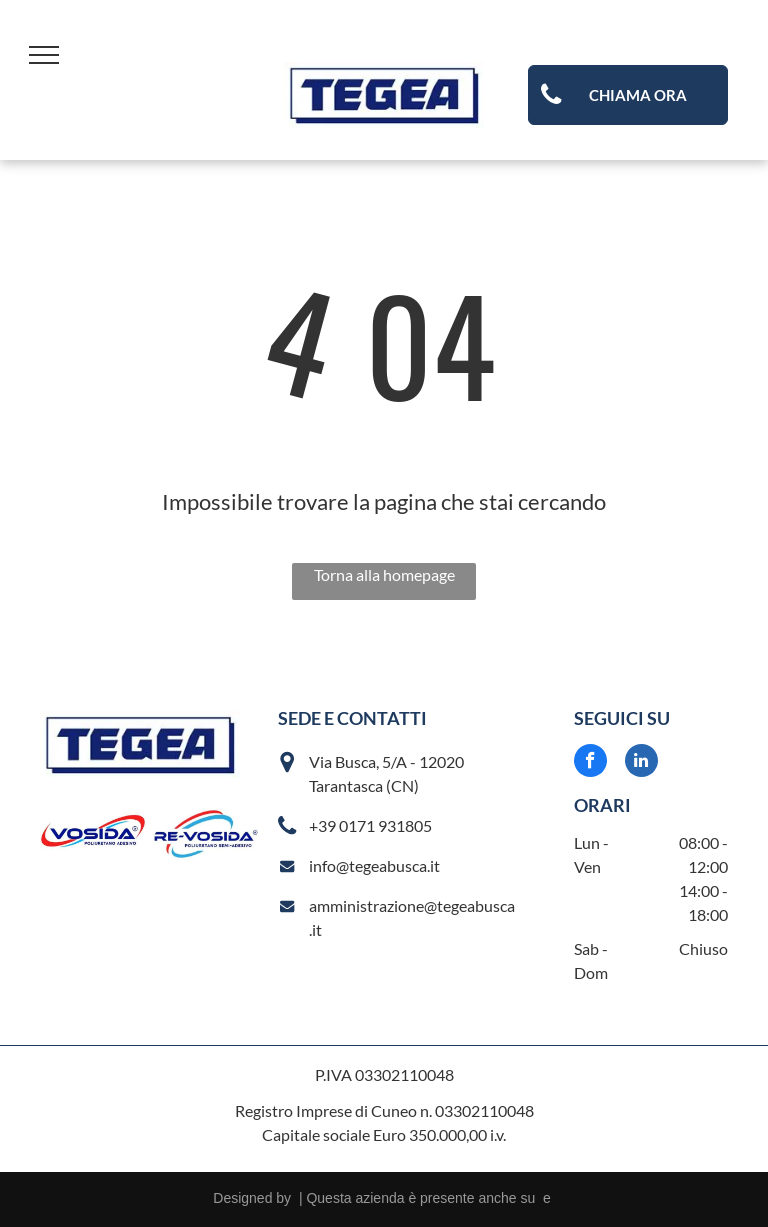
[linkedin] (641, 763)
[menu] (44, 55)
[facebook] (590, 763)
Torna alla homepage (384, 574)
